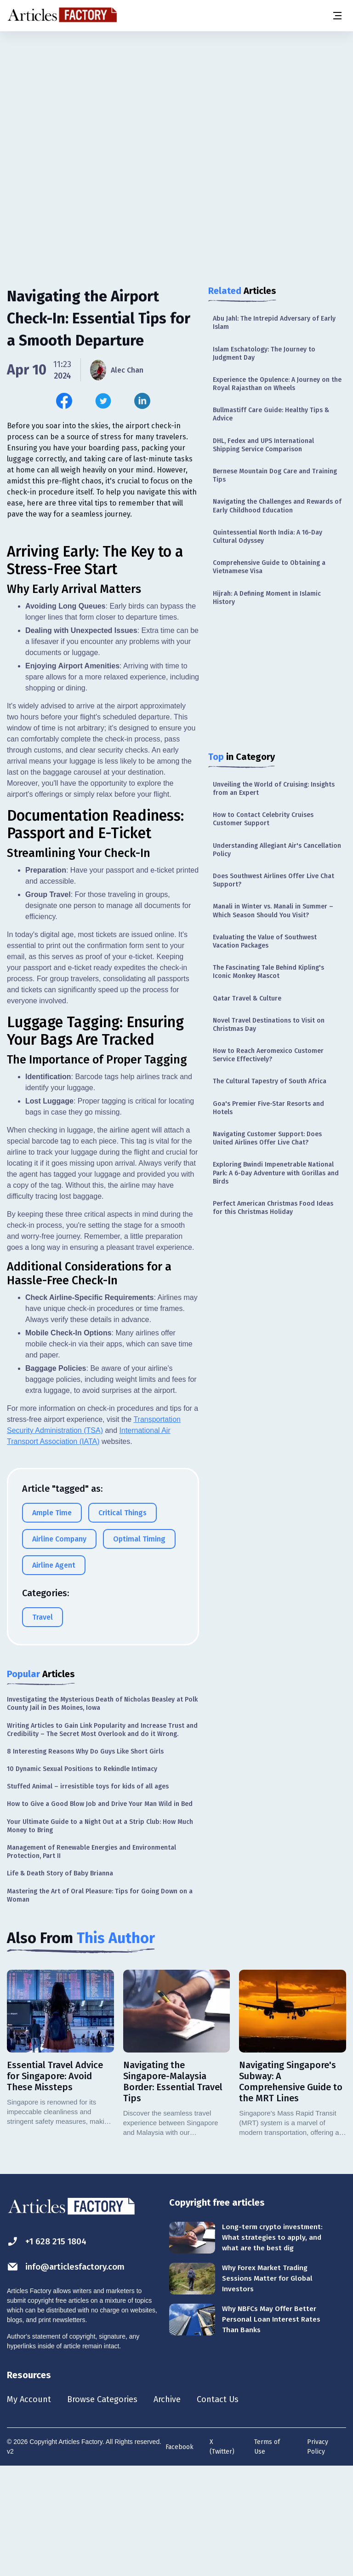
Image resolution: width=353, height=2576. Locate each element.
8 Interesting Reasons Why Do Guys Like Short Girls (85, 1859)
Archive (179, 2507)
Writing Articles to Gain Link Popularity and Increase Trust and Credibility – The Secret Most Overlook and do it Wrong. (102, 1837)
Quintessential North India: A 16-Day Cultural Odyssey (267, 537)
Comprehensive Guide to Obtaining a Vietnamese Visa (269, 567)
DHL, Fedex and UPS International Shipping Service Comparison (263, 445)
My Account (30, 2507)
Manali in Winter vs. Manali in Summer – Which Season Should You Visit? (273, 911)
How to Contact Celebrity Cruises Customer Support (263, 819)
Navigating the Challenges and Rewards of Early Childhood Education (277, 506)
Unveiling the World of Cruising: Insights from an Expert (274, 789)
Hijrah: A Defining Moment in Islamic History (267, 598)
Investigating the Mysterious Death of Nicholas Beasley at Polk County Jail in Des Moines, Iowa (102, 1811)
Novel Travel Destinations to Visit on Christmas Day (269, 1025)
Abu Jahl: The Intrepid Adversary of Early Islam (274, 323)
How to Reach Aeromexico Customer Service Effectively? (268, 1055)
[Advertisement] (176, 103)
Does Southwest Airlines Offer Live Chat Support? (273, 880)
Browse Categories (109, 2507)
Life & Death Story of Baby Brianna (60, 1981)
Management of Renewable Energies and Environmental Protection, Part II (91, 1959)
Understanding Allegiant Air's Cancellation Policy (277, 850)
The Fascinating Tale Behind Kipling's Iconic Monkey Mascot (268, 972)
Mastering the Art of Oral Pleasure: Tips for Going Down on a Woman (100, 2003)
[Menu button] (337, 15)
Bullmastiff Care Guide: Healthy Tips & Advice (271, 414)
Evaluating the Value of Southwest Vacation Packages (265, 941)
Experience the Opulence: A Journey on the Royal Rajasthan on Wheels (277, 384)
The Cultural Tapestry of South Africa (269, 1081)
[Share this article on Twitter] (103, 401)
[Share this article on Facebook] (64, 401)
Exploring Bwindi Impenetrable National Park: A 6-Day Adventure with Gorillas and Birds (276, 1173)
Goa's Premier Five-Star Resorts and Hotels (268, 1108)
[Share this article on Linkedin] (142, 401)
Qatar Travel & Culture (247, 998)
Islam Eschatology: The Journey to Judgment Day (264, 353)
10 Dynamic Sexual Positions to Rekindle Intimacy (82, 1876)
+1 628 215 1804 (49, 2349)
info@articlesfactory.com (70, 2374)
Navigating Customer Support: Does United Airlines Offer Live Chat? (267, 1138)
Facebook (179, 2555)
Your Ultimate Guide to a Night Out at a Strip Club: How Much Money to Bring (100, 1934)
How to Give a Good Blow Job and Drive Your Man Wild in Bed (100, 1912)
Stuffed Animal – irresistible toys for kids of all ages (88, 1894)
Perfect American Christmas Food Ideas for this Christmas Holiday (273, 1208)
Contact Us (233, 2507)
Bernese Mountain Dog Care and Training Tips (275, 475)
